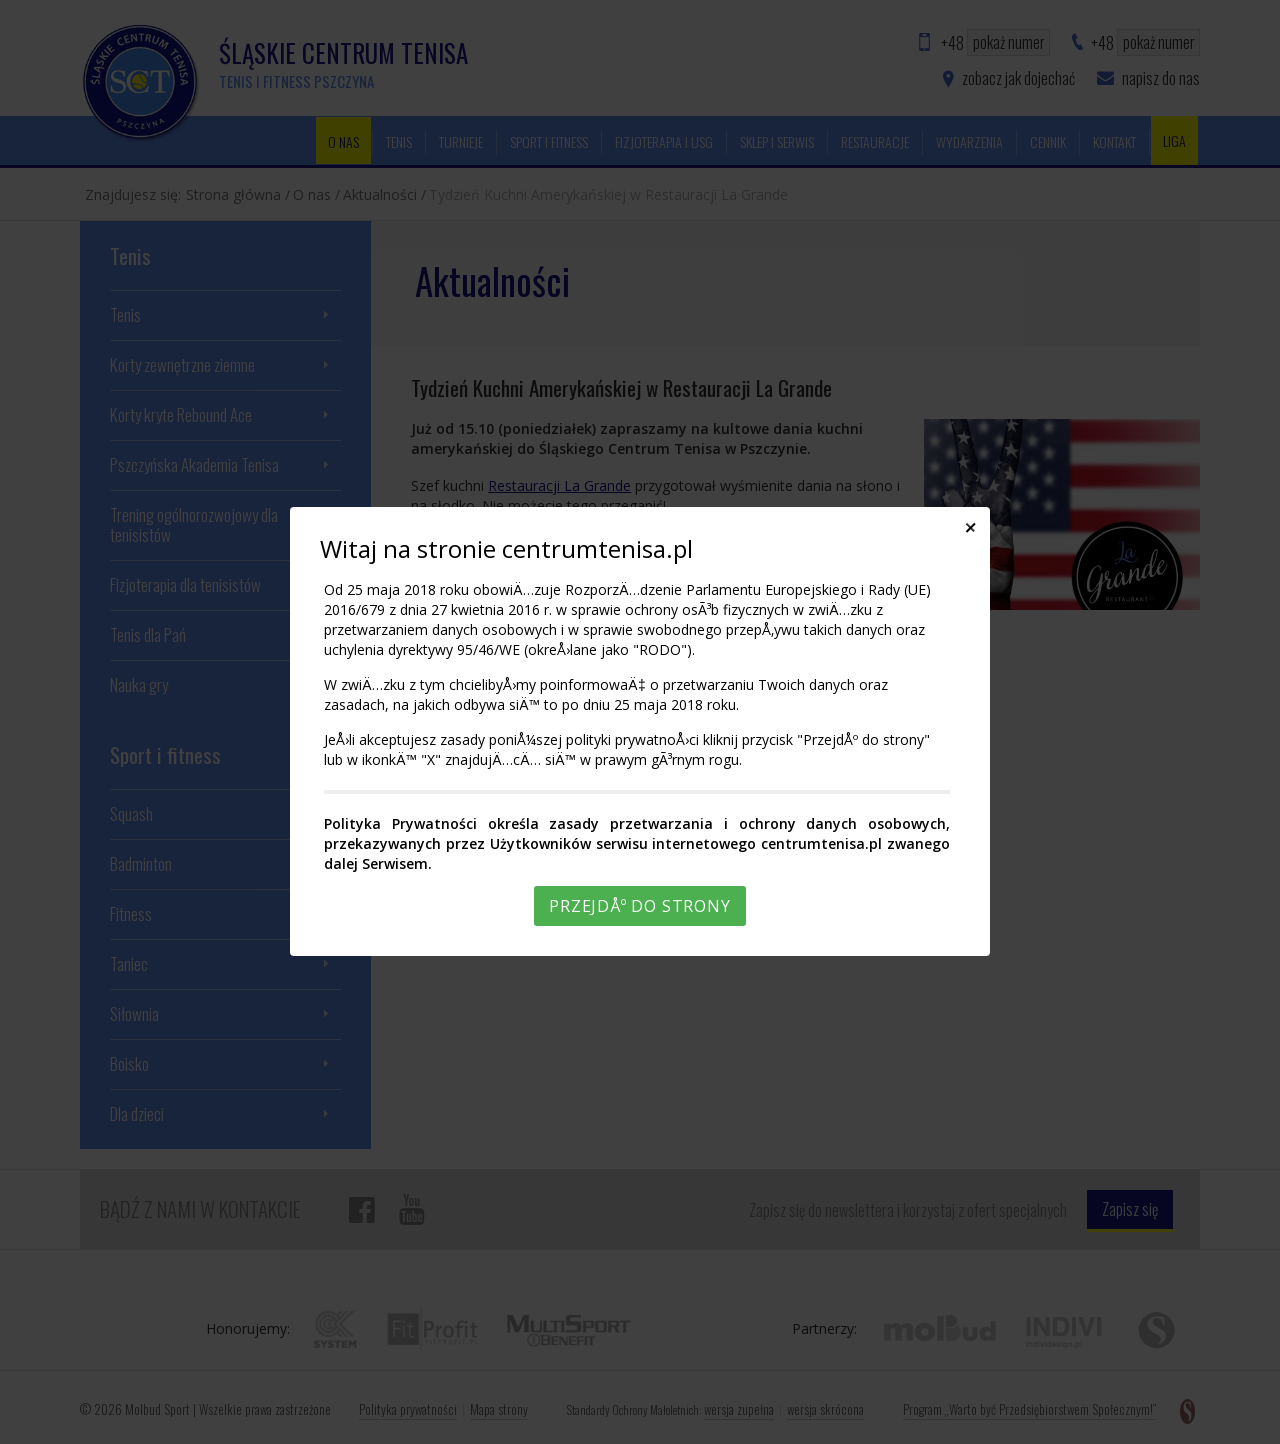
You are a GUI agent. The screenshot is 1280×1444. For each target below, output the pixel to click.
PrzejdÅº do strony (639, 906)
